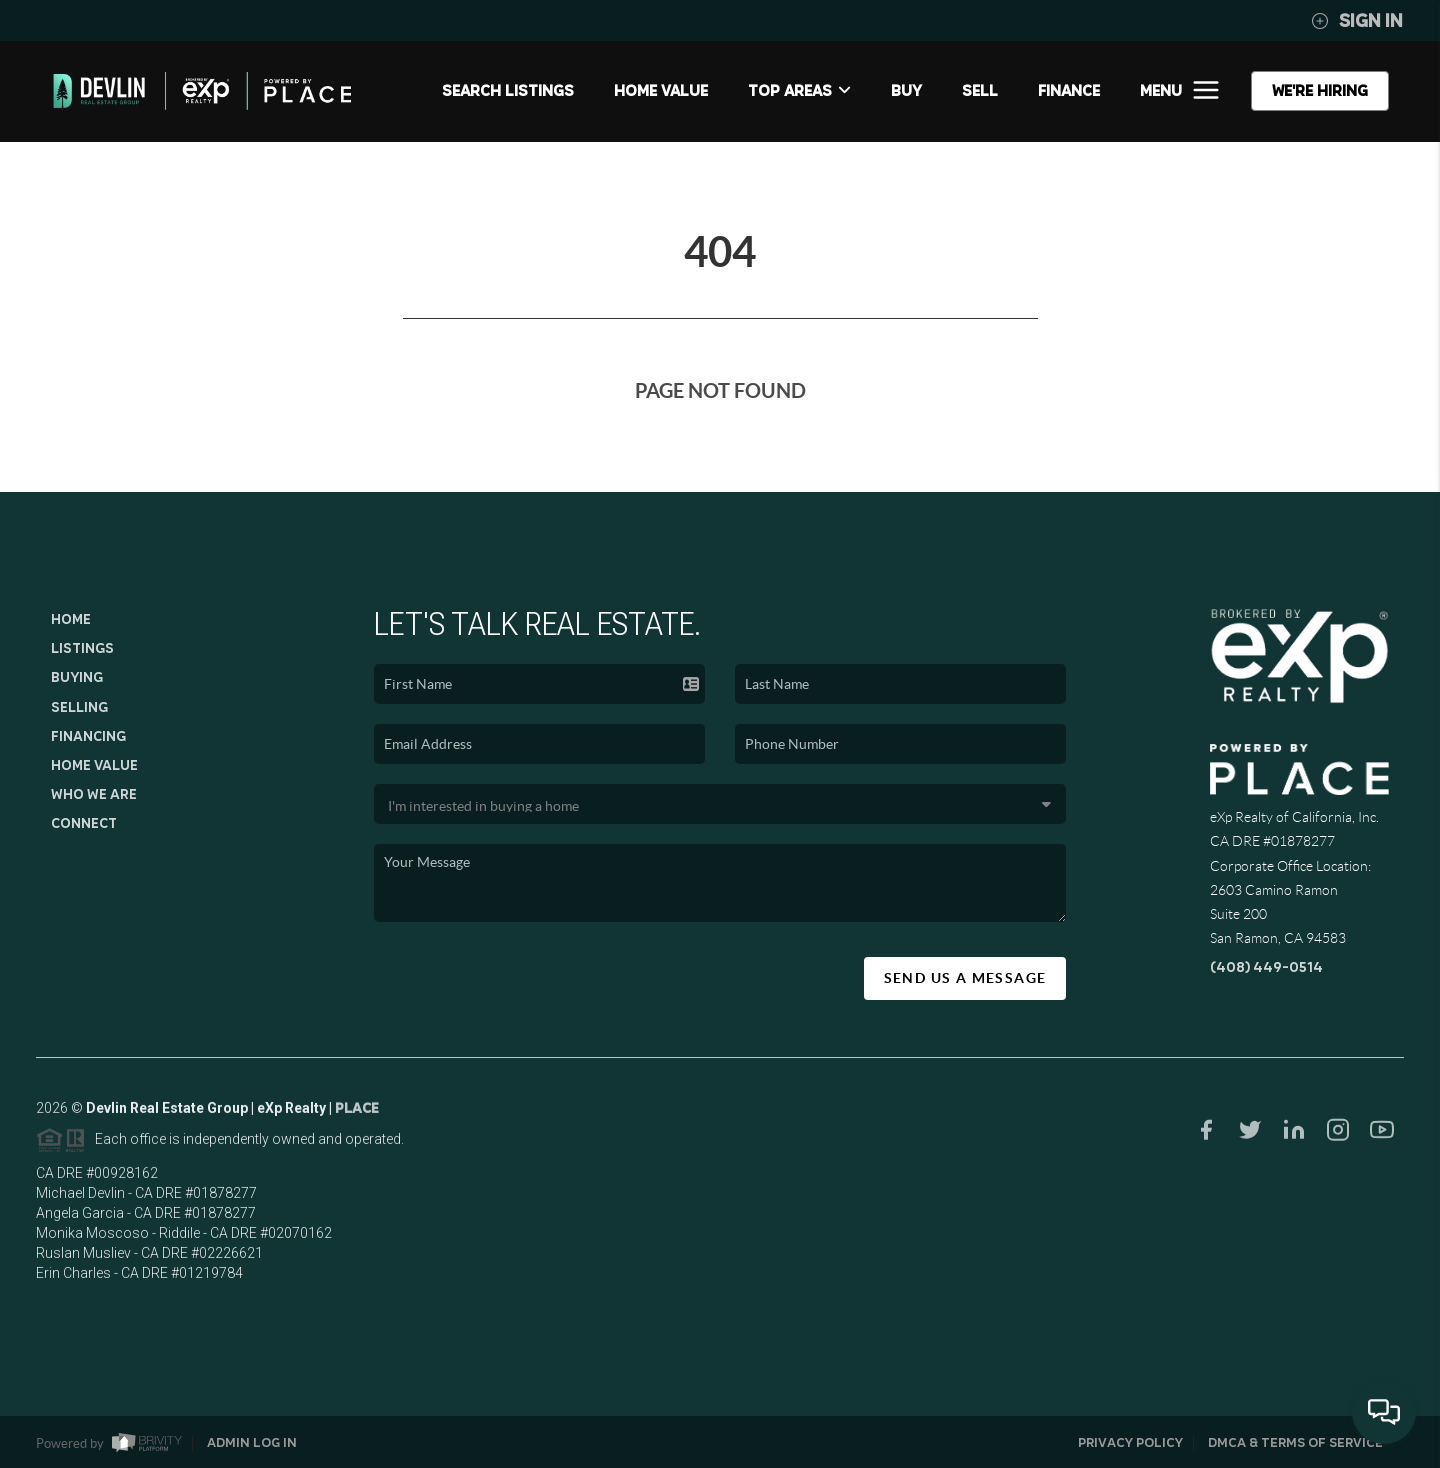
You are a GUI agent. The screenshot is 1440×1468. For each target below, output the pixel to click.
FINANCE (1069, 90)
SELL (980, 90)
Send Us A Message (965, 978)
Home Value (661, 90)
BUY (906, 90)
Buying (77, 677)
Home (71, 619)
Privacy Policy (1130, 1442)
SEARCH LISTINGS (508, 90)
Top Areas (799, 90)
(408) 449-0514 (1266, 967)
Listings (82, 648)
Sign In (1357, 21)
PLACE (357, 1114)
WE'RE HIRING (1320, 90)
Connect (84, 823)
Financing (88, 736)
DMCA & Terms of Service (1295, 1442)
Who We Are (94, 794)
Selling (79, 707)
